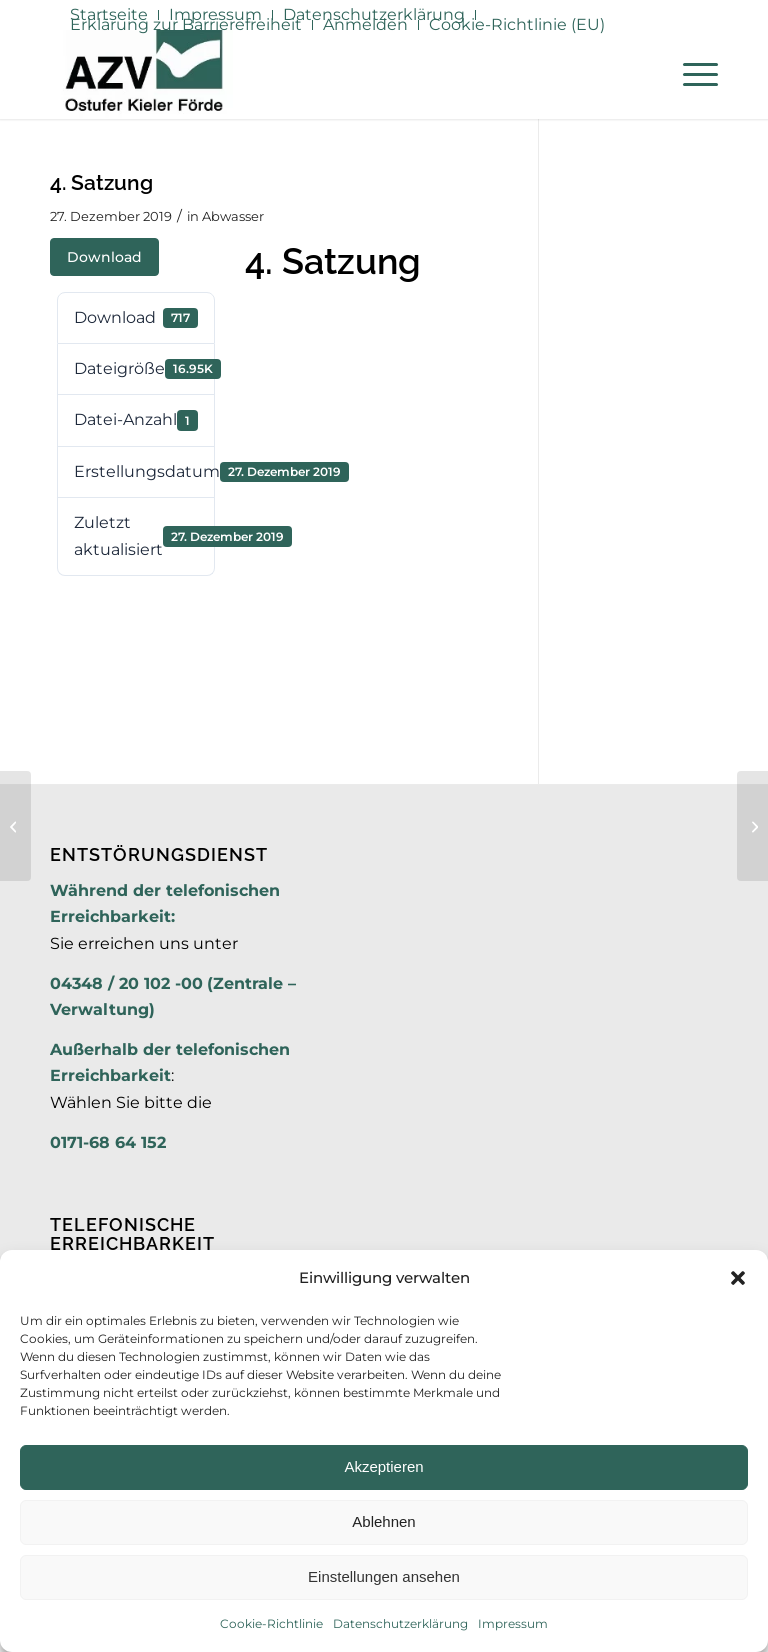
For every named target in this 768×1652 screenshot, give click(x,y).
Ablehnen (383, 1521)
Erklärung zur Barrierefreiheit (186, 24)
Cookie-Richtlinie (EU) (517, 24)
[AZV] (143, 74)
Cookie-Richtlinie (271, 1623)
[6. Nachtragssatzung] (752, 826)
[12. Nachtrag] (15, 826)
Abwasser (233, 216)
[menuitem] (186, 25)
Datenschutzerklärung (400, 1623)
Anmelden (365, 24)
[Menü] (690, 74)
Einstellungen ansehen (384, 1576)
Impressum (513, 1623)
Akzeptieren (383, 1466)
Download (104, 257)
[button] (738, 1278)
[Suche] (643, 74)
